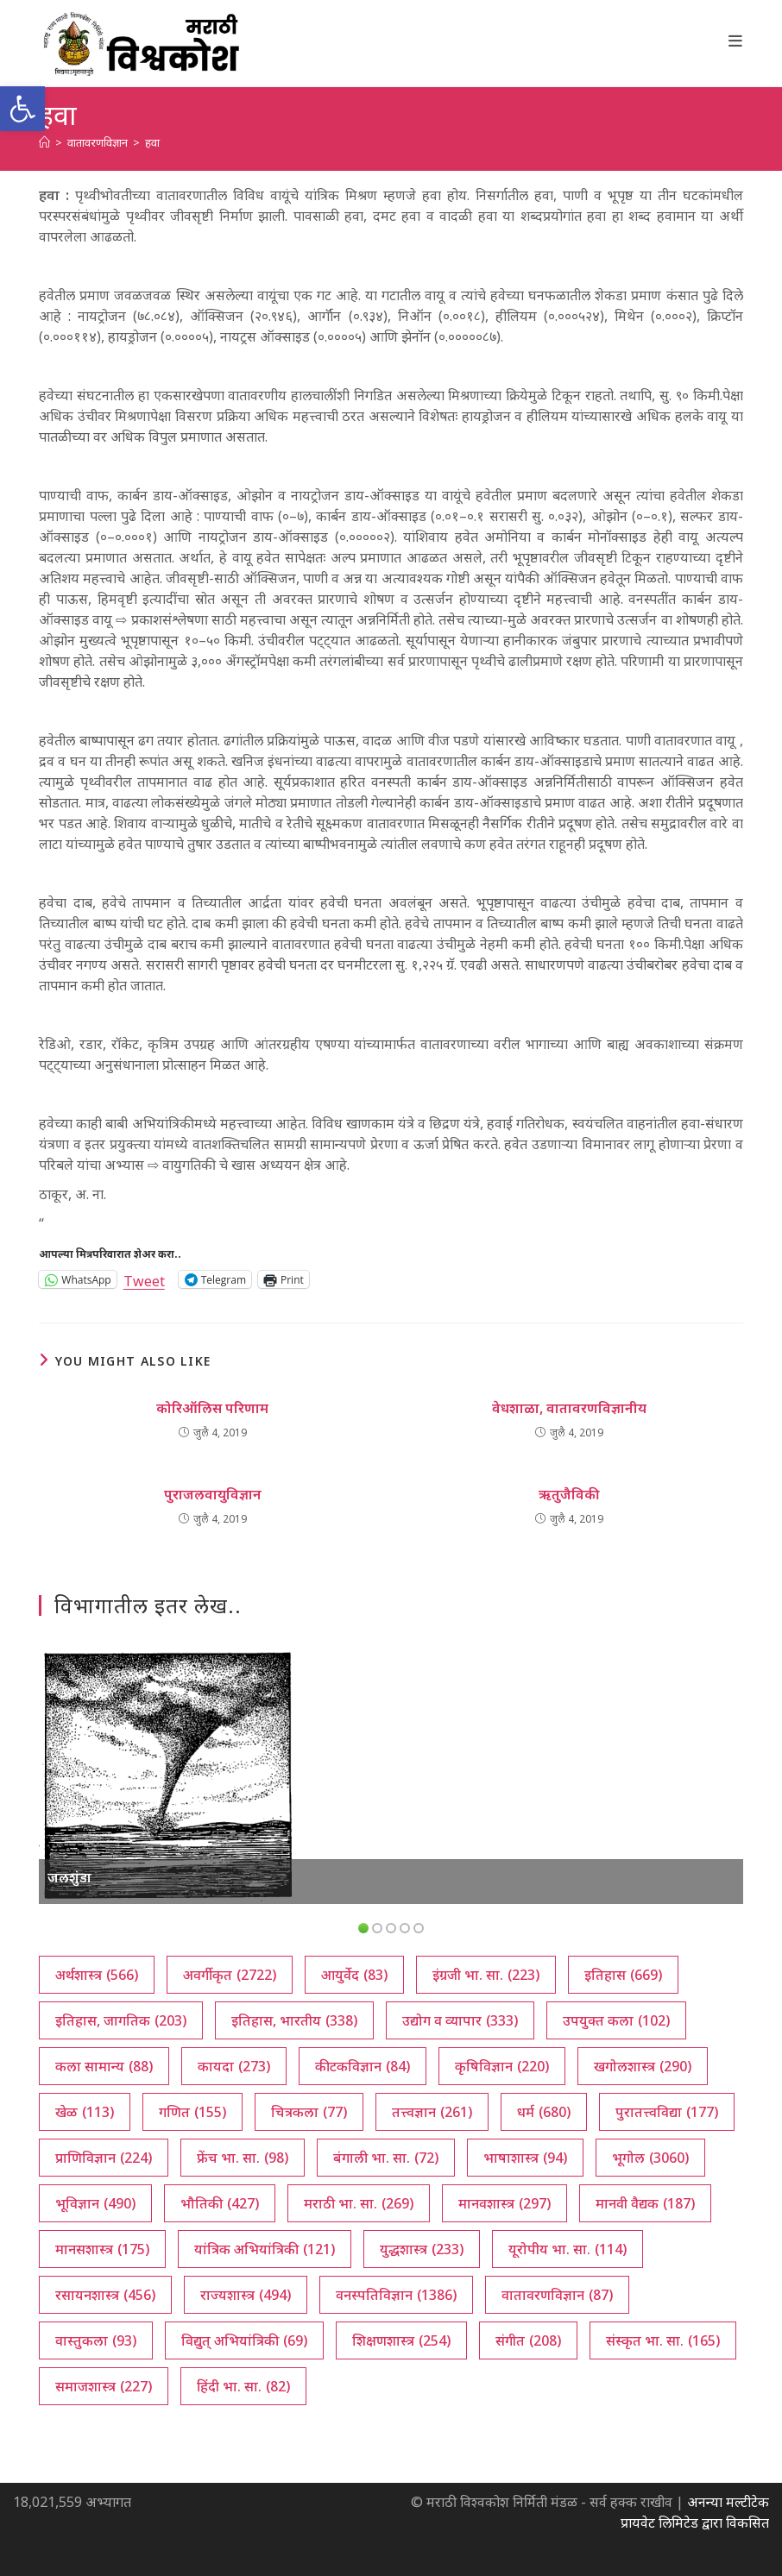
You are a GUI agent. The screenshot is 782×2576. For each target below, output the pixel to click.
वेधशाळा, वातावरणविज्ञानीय (569, 1407)
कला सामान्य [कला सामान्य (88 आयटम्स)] (104, 2066)
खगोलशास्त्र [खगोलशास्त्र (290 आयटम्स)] (642, 2066)
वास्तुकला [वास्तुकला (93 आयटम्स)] (95, 2340)
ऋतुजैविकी (569, 1494)
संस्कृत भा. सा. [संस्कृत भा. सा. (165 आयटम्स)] (663, 2340)
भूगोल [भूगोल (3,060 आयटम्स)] (650, 2157)
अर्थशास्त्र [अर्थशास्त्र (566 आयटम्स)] (96, 1974)
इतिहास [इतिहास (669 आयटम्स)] (623, 1974)
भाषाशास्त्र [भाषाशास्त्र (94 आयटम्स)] (525, 2157)
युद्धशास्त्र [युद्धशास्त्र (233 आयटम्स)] (422, 2249)
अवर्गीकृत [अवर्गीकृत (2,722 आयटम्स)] (229, 1974)
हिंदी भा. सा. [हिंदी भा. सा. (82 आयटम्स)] (243, 2386)
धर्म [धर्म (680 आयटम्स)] (544, 2112)
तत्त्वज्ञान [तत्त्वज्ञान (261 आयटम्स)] (432, 2112)
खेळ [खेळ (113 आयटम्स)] (84, 2112)
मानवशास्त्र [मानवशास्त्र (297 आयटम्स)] (504, 2203)
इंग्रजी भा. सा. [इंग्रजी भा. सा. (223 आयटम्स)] (485, 1974)
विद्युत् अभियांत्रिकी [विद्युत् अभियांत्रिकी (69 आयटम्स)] (244, 2340)
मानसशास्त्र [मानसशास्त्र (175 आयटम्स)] (102, 2249)
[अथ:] (44, 142)
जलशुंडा (69, 1877)
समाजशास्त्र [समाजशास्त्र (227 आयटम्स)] (103, 2386)
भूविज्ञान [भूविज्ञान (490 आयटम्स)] (95, 2203)
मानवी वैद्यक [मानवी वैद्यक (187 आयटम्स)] (645, 2203)
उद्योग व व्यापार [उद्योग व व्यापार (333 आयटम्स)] (460, 2020)
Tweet (144, 1279)
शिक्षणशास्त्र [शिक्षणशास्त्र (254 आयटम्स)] (401, 2340)
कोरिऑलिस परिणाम (212, 1407)
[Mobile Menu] (735, 40)
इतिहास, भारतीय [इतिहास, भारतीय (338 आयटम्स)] (294, 2020)
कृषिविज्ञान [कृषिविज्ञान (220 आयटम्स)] (502, 2066)
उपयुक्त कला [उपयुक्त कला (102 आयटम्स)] (616, 2020)
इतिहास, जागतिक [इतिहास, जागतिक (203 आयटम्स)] (120, 2020)
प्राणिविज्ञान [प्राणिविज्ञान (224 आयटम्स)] (103, 2157)
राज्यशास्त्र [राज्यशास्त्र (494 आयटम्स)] (245, 2294)
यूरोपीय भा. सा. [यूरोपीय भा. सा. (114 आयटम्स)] (567, 2249)
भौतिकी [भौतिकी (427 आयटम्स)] (219, 2203)
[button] (22, 108)
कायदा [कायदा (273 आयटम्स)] (234, 2066)
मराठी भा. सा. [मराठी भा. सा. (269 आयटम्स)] (358, 2203)
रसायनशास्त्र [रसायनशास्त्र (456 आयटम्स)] (105, 2294)
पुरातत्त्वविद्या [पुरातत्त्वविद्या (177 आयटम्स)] (666, 2112)
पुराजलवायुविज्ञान (213, 1494)
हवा (152, 142)
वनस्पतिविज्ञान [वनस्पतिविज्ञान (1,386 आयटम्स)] (396, 2294)
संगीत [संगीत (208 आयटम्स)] (528, 2340)
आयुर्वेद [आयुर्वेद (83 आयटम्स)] (354, 1974)
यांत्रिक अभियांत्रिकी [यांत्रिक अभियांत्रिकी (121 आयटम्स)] (264, 2249)
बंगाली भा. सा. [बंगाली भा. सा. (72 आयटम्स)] (385, 2157)
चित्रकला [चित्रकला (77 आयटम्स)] (309, 2112)
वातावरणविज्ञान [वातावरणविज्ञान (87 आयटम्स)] (557, 2294)
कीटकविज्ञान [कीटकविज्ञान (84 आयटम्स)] (362, 2066)
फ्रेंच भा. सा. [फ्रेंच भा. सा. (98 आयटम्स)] (242, 2157)
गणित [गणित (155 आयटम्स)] (192, 2112)
